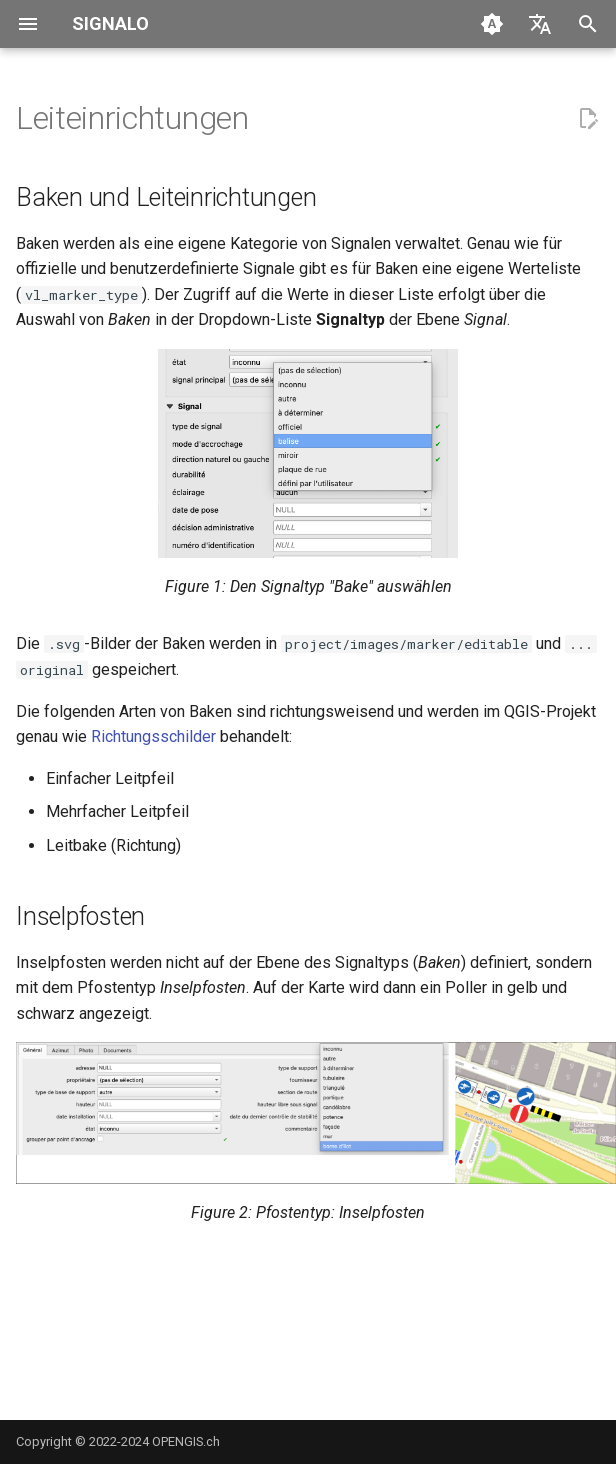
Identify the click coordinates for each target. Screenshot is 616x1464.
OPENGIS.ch (186, 1441)
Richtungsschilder (153, 736)
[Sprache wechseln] (540, 24)
